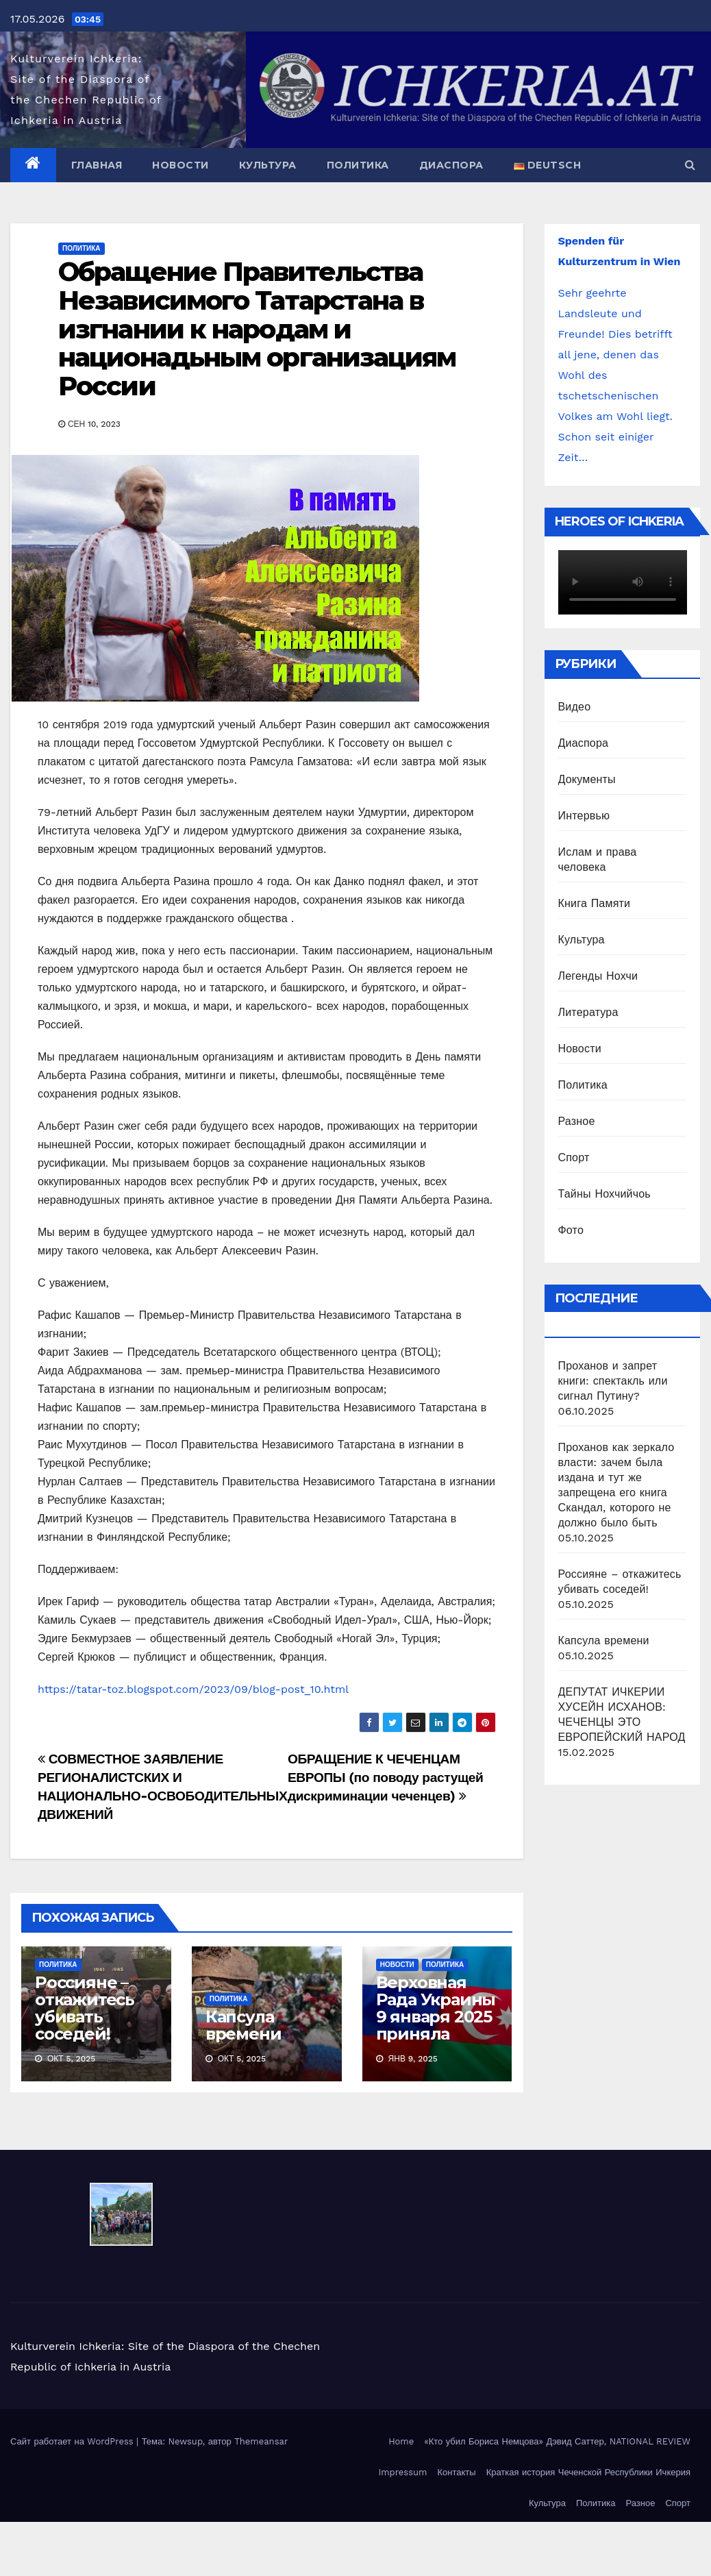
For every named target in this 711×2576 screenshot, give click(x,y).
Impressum (402, 2472)
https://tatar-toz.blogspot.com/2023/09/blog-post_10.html (193, 1689)
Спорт (574, 1157)
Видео (574, 706)
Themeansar (261, 2441)
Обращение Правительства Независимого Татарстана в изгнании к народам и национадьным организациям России (257, 329)
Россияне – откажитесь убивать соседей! (84, 2008)
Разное (576, 1121)
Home (401, 2441)
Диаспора (451, 165)
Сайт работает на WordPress (73, 2441)
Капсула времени (243, 2025)
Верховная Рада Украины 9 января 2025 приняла (436, 2008)
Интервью (584, 815)
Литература (588, 1012)
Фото (571, 1230)
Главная (97, 165)
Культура (268, 165)
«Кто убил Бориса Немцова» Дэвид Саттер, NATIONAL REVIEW (557, 2441)
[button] (690, 164)
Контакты (456, 2472)
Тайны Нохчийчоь (604, 1193)
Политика (358, 165)
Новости (180, 165)
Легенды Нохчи (598, 975)
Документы (587, 779)
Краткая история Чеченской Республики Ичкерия (588, 2472)
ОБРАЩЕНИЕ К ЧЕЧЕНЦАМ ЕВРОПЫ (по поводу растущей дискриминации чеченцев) (386, 1777)
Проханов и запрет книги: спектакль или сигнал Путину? (613, 1380)
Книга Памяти (594, 903)
